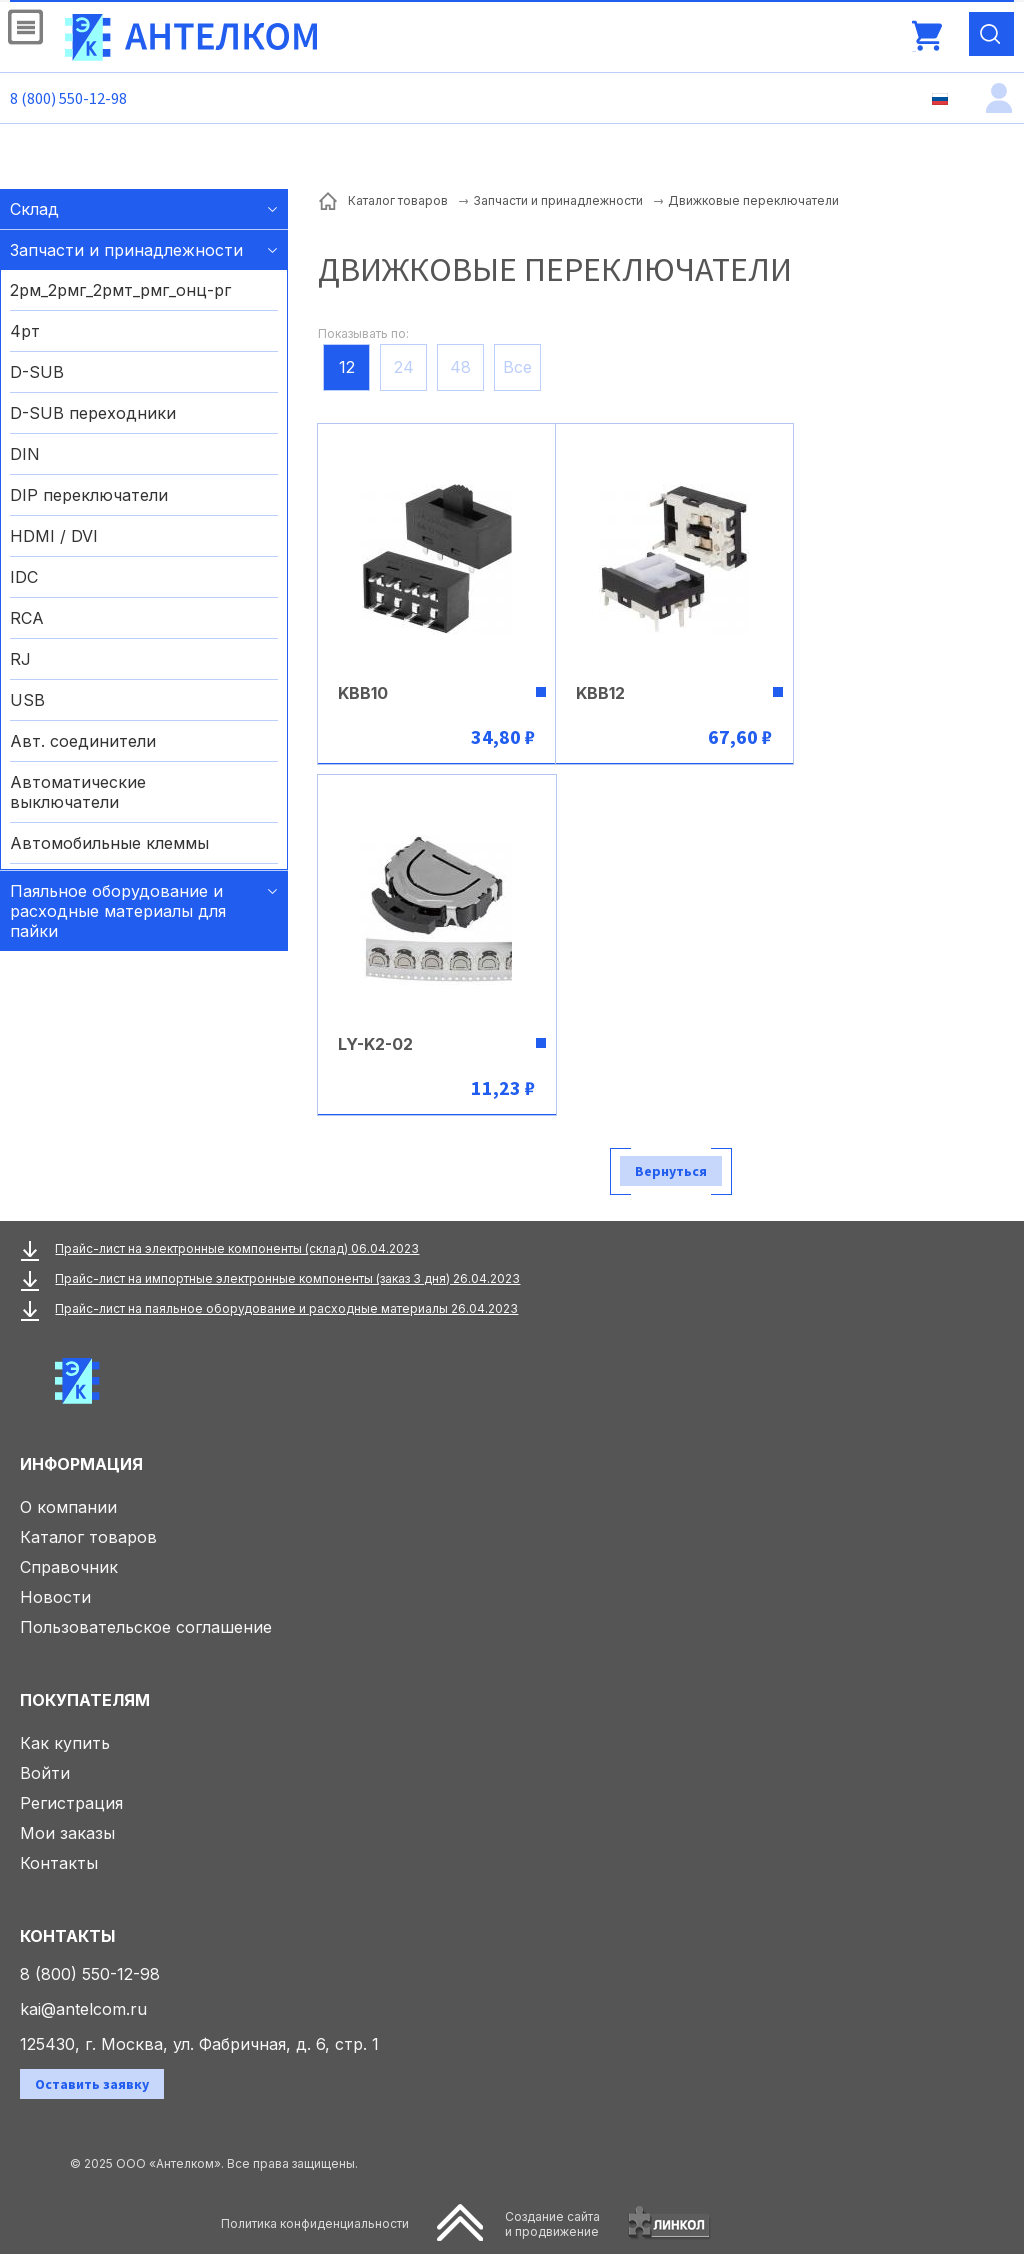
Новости (55, 1597)
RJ (20, 659)
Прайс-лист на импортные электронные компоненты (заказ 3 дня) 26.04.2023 (287, 1278)
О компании (68, 1507)
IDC (24, 577)
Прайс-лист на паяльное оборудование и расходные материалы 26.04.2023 (286, 1308)
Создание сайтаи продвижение (552, 2224)
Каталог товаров (88, 1537)
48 (460, 367)
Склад (34, 209)
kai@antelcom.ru (83, 2009)
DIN (25, 454)
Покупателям (85, 1700)
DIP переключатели (89, 495)
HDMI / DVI (54, 536)
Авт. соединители (83, 741)
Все (517, 367)
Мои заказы (67, 1833)
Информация (81, 1464)
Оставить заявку (92, 2084)
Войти (45, 1773)
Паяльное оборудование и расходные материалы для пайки (118, 911)
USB (27, 700)
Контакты (59, 1863)
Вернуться (671, 1171)
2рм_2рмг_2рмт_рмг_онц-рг (120, 290)
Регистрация (71, 1803)
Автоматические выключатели (78, 792)
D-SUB (37, 372)
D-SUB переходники (93, 413)
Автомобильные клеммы (109, 843)
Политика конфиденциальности (315, 2223)
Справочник (69, 1567)
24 (404, 367)
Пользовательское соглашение (146, 1627)
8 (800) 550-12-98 (68, 98)
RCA (27, 618)
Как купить (65, 1743)
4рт (25, 331)
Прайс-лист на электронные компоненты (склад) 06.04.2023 (237, 1248)
